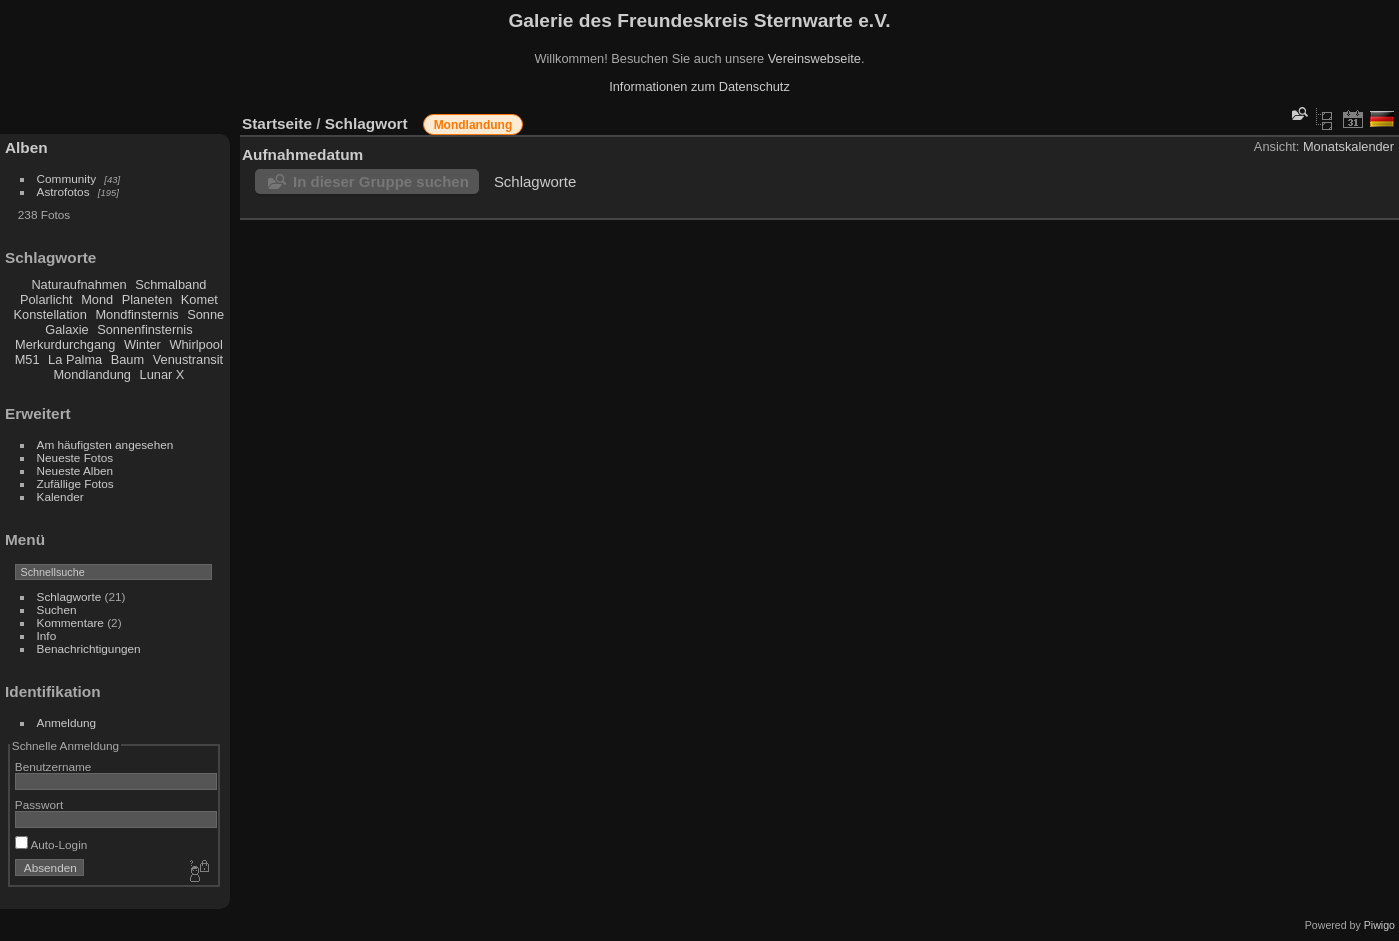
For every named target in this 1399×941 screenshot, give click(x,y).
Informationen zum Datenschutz (699, 86)
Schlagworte (69, 596)
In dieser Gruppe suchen (381, 181)
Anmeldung (67, 722)
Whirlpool (195, 344)
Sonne (205, 314)
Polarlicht (46, 299)
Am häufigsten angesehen (105, 444)
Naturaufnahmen (78, 284)
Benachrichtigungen (89, 648)
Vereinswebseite (814, 58)
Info (47, 635)
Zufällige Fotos (75, 483)
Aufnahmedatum (302, 154)
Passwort (39, 804)
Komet (199, 299)
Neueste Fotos (75, 457)
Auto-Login (51, 844)
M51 (27, 359)
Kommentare (70, 622)
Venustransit (188, 359)
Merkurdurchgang (65, 344)
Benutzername (53, 766)
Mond (97, 299)
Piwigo (1379, 925)
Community (67, 178)
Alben (26, 147)
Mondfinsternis (136, 314)
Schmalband (170, 284)
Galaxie (66, 329)
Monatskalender (1348, 146)
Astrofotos (63, 191)
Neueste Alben (75, 470)
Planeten (147, 299)
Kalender (60, 496)
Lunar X (162, 374)
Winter (142, 344)
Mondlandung (92, 374)
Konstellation (50, 314)
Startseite (277, 123)
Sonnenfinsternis (144, 329)
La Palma (75, 359)
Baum (127, 359)
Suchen (57, 609)
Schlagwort (366, 123)
